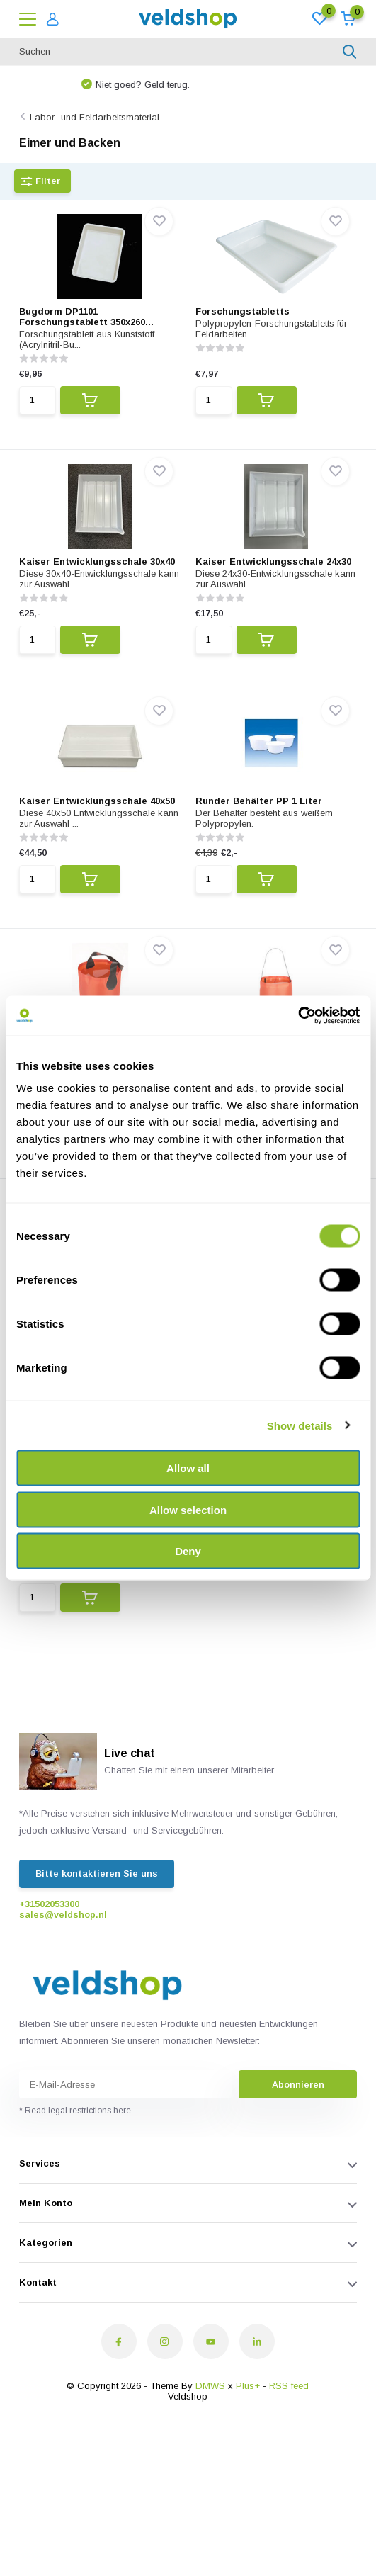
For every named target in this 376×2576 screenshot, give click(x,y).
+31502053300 (49, 1904)
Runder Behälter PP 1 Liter (258, 801)
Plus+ (248, 2385)
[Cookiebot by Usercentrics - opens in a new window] (298, 1016)
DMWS (210, 2385)
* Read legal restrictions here (75, 2110)
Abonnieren (298, 2084)
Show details (300, 1425)
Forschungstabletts (242, 311)
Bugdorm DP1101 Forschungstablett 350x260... (86, 316)
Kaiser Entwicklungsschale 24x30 (273, 561)
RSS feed (289, 2385)
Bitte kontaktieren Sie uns (96, 1873)
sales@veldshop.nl (63, 1914)
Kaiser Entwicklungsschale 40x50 (97, 801)
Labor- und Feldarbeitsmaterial (94, 117)
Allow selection (188, 1509)
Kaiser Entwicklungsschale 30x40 (97, 561)
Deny (188, 1551)
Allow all (188, 1468)
